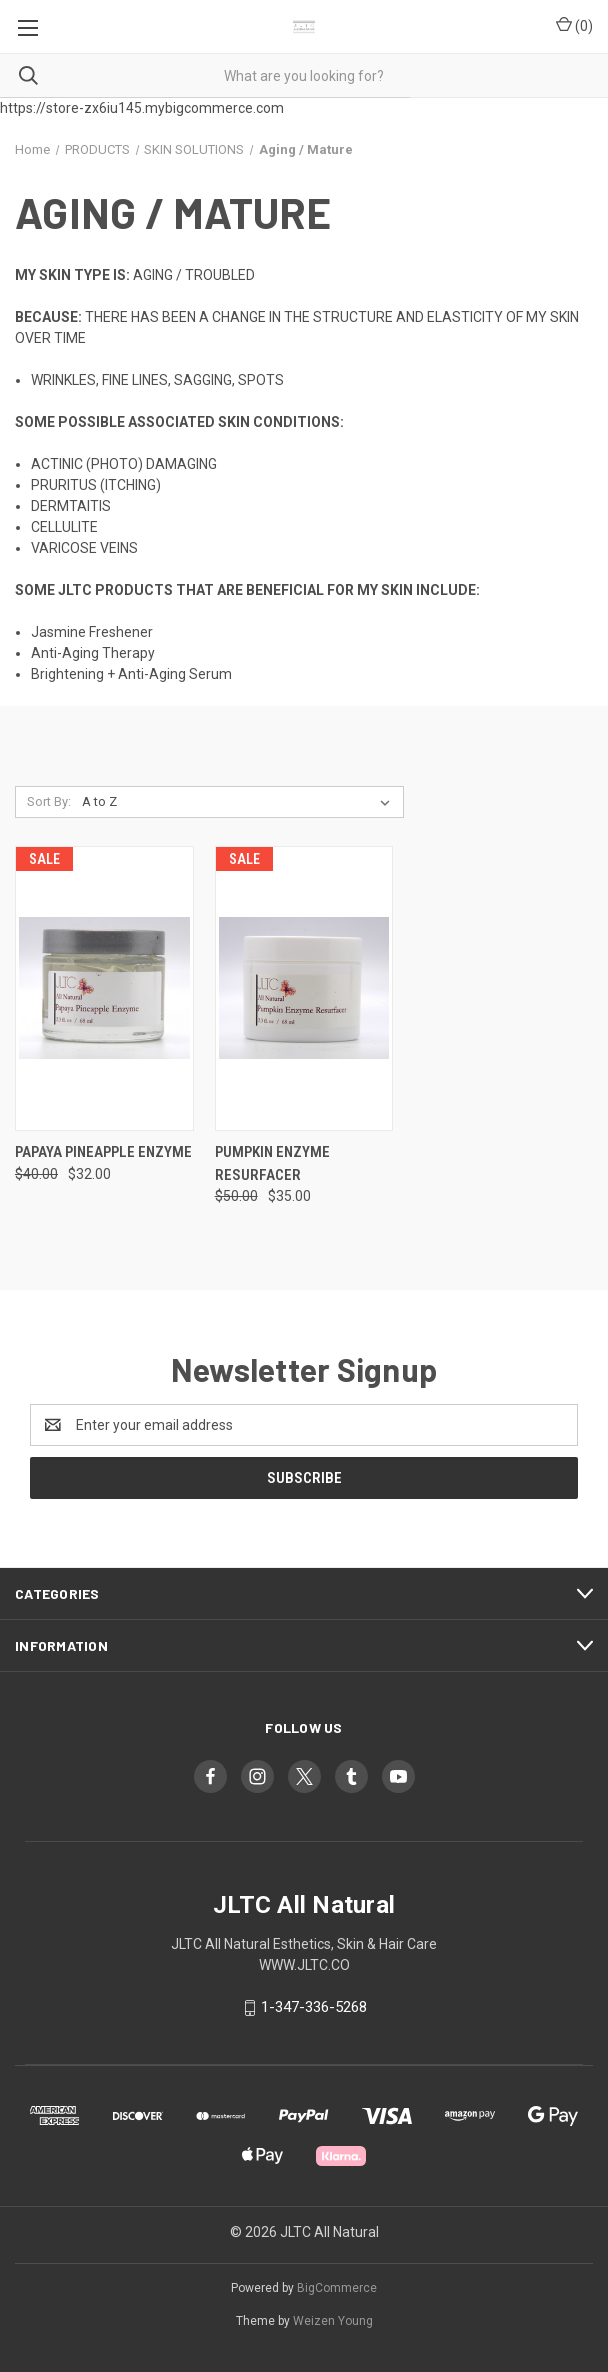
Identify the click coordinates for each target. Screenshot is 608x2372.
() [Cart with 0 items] (574, 25)
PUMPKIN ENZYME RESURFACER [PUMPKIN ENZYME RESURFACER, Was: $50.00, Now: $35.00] (272, 1163)
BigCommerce (337, 2288)
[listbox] (240, 802)
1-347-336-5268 (314, 2007)
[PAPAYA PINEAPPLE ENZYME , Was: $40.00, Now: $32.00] (104, 988)
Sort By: (49, 801)
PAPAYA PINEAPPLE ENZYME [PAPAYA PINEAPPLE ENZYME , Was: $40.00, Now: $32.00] (103, 1152)
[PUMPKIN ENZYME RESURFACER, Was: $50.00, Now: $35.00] (304, 988)
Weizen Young (333, 2321)
